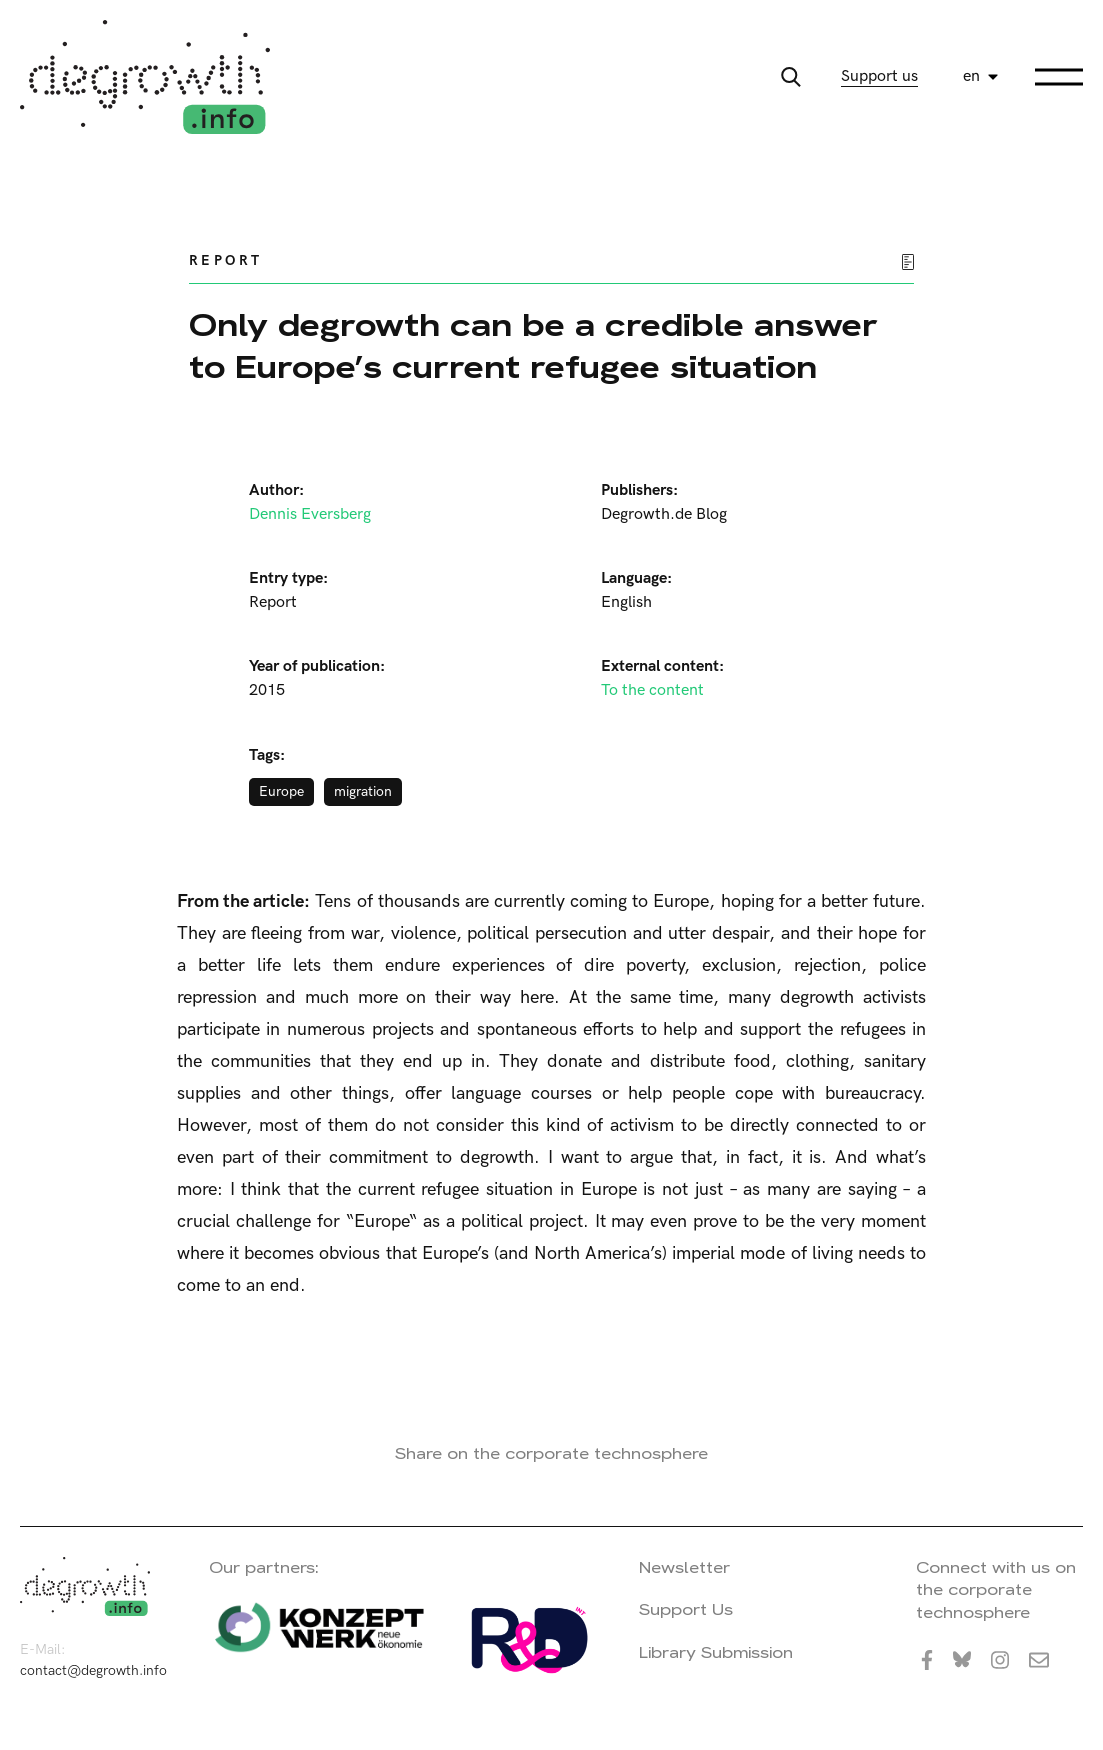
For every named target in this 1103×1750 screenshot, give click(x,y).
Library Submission (716, 1652)
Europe (281, 791)
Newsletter (684, 1567)
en (971, 76)
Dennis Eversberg (310, 514)
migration (363, 791)
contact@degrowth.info (93, 1670)
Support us (879, 76)
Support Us (686, 1609)
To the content (652, 690)
